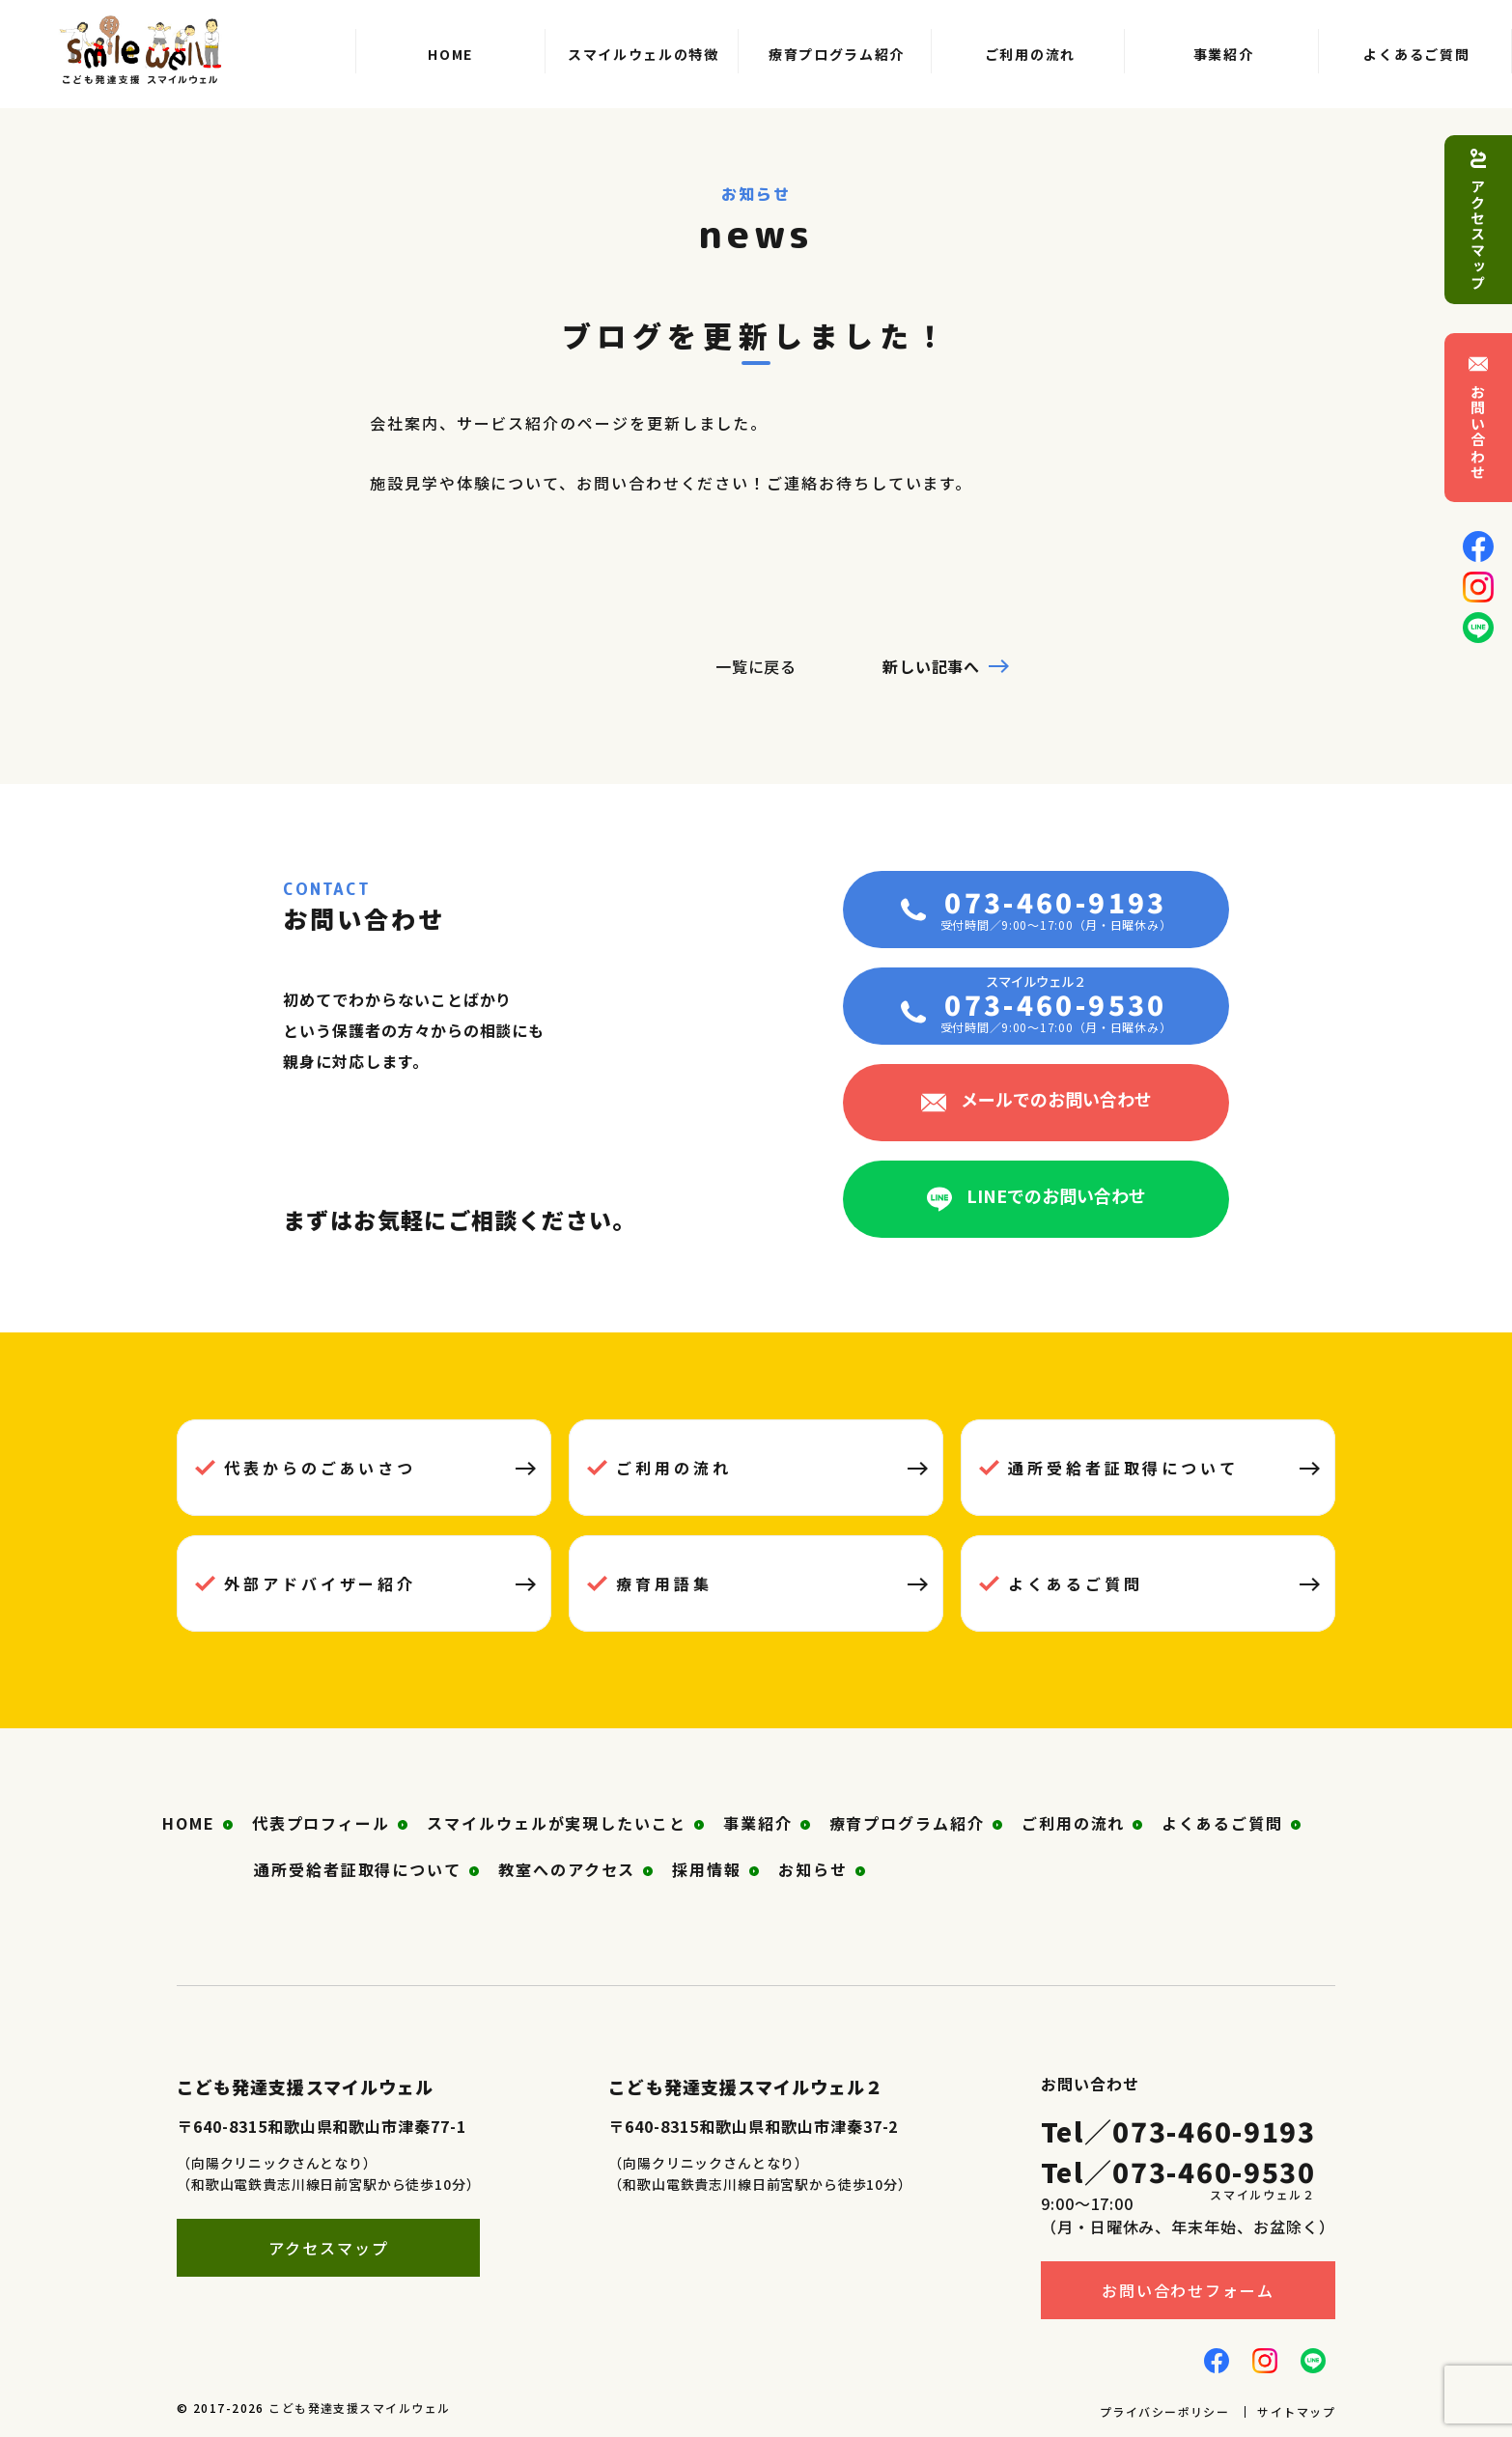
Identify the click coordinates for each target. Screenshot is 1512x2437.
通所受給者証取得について (1123, 1467)
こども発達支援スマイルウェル (359, 2407)
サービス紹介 (509, 422)
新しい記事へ (931, 666)
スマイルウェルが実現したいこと (556, 1823)
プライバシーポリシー (1164, 2411)
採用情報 (707, 1869)
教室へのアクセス (566, 1869)
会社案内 (404, 422)
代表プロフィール (321, 1823)
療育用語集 (664, 1583)
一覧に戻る (756, 666)
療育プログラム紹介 (907, 1823)
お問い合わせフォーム (1188, 2290)
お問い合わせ (1479, 432)
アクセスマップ (1479, 235)
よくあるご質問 (1075, 1583)
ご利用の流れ (674, 1467)
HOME (188, 1823)
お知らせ (813, 1869)
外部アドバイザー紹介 (320, 1583)
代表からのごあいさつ (320, 1467)
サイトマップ (1296, 2411)
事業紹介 (758, 1823)
